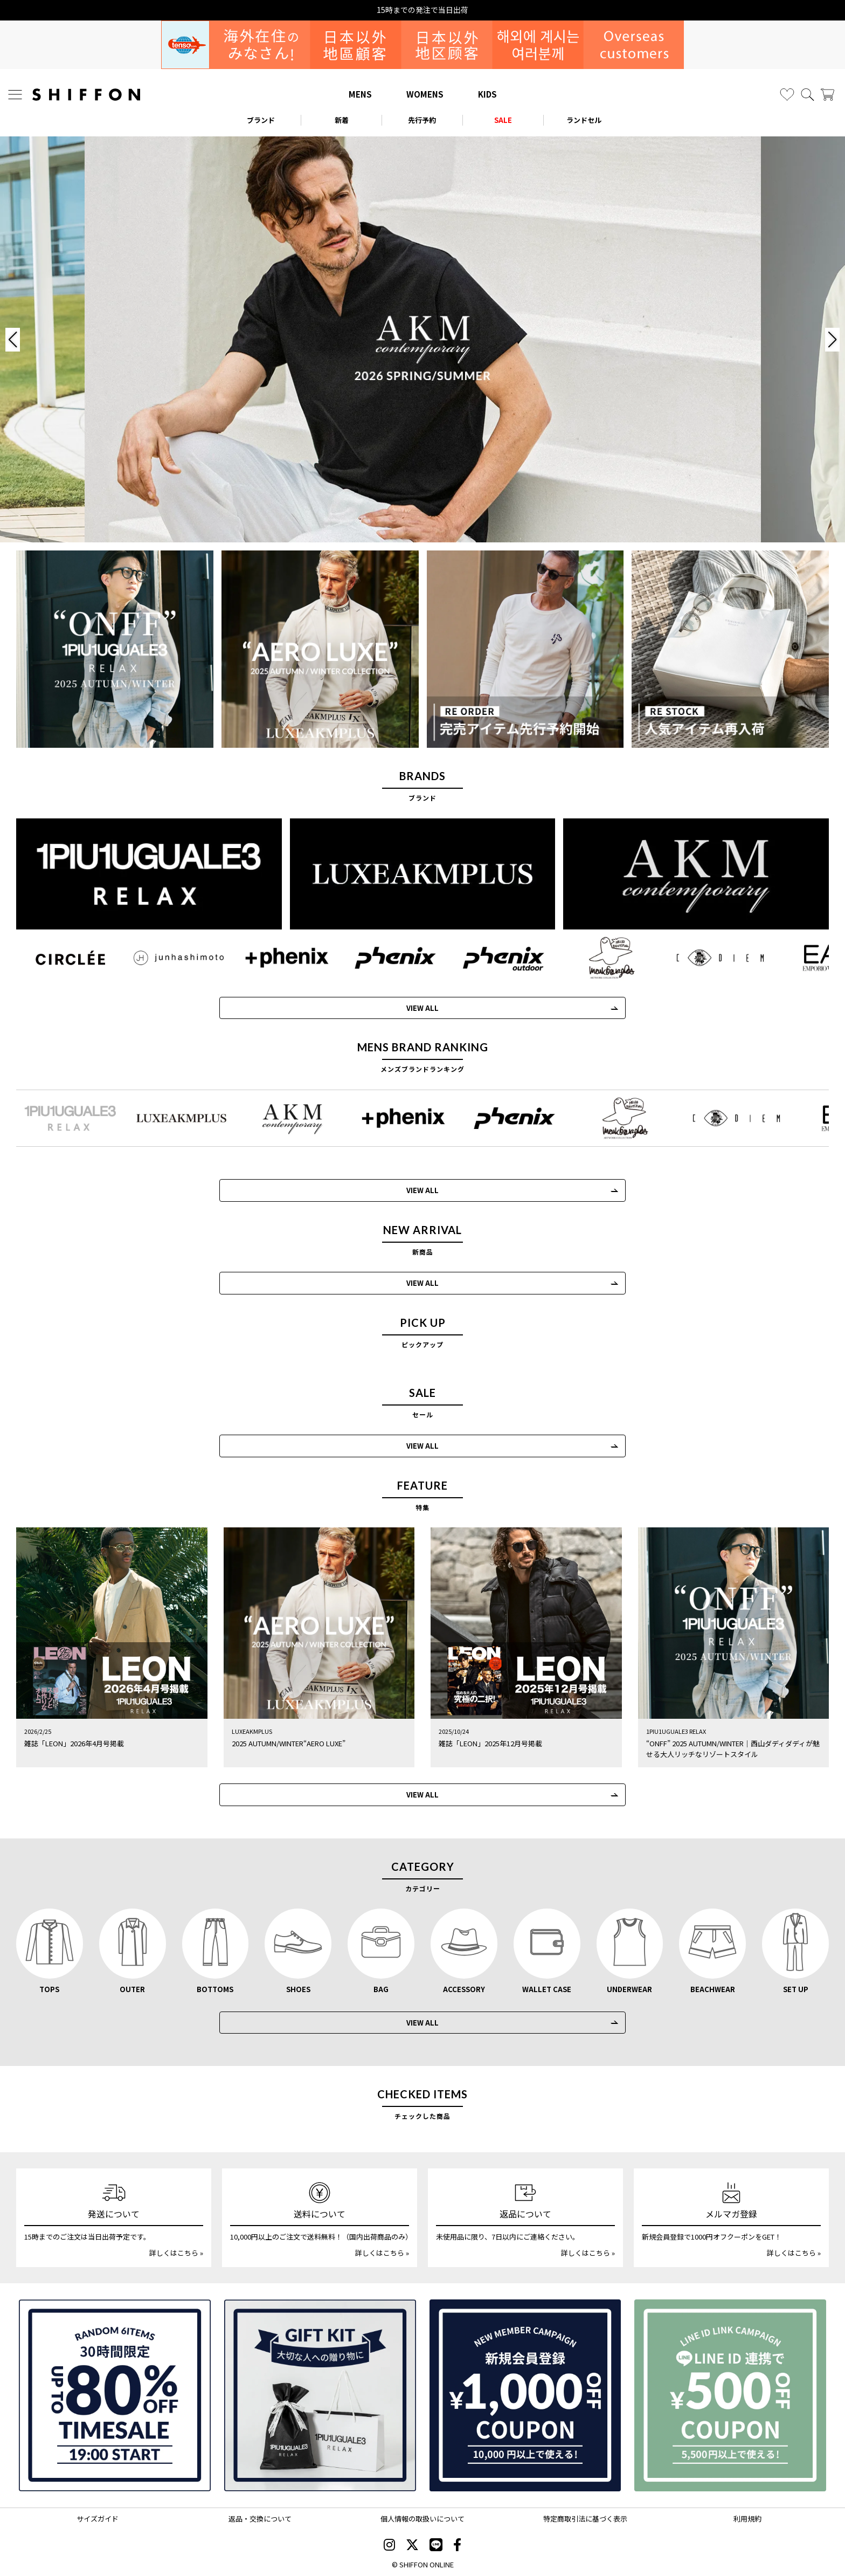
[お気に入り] (787, 94)
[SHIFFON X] (412, 2545)
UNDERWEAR (629, 1989)
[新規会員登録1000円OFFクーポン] (525, 2395)
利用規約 (747, 2518)
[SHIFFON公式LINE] (436, 2545)
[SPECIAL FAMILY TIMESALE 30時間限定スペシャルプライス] (114, 2395)
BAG (381, 1989)
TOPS (49, 1989)
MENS (360, 94)
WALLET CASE (546, 1989)
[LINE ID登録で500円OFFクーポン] (730, 2395)
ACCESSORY (464, 1989)
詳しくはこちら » (176, 2253)
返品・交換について (260, 2518)
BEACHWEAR (712, 1989)
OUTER (132, 1989)
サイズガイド (98, 2518)
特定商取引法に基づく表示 (585, 2518)
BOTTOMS (215, 1989)
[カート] (827, 94)
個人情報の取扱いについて (422, 2518)
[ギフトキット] (320, 2395)
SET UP (795, 1989)
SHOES (298, 1989)
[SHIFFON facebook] (457, 2545)
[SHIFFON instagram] (389, 2545)
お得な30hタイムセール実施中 (423, 10)
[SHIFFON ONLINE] (86, 94)
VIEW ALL (422, 1283)
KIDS (487, 94)
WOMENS (425, 94)
